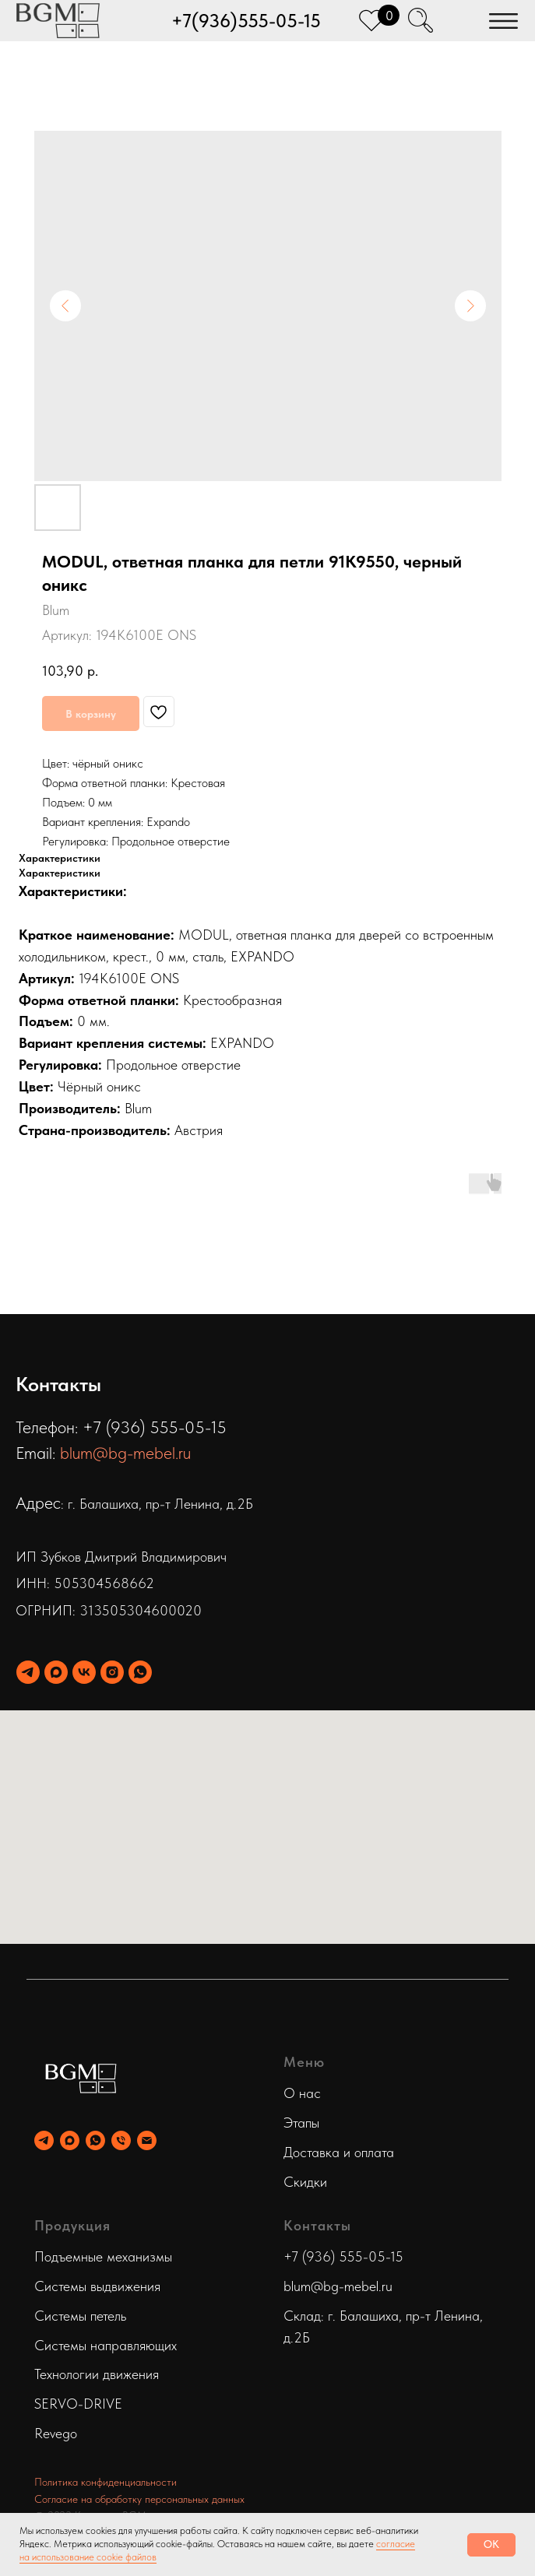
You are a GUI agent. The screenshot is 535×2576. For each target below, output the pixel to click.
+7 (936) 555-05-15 (343, 2256)
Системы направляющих (105, 2345)
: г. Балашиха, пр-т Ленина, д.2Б (157, 1503)
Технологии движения (96, 2374)
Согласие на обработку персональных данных (139, 2499)
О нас (302, 2093)
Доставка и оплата (338, 2152)
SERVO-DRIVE (78, 2403)
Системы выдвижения (97, 2286)
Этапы (301, 2122)
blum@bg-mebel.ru (125, 1453)
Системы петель (80, 2315)
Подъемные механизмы (103, 2256)
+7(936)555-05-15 (246, 21)
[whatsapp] (140, 1672)
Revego (55, 2433)
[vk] (84, 1672)
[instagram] (112, 1672)
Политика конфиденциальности (105, 2482)
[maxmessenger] (56, 1672)
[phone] (121, 2140)
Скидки (305, 2182)
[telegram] (28, 1672)
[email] (147, 2140)
